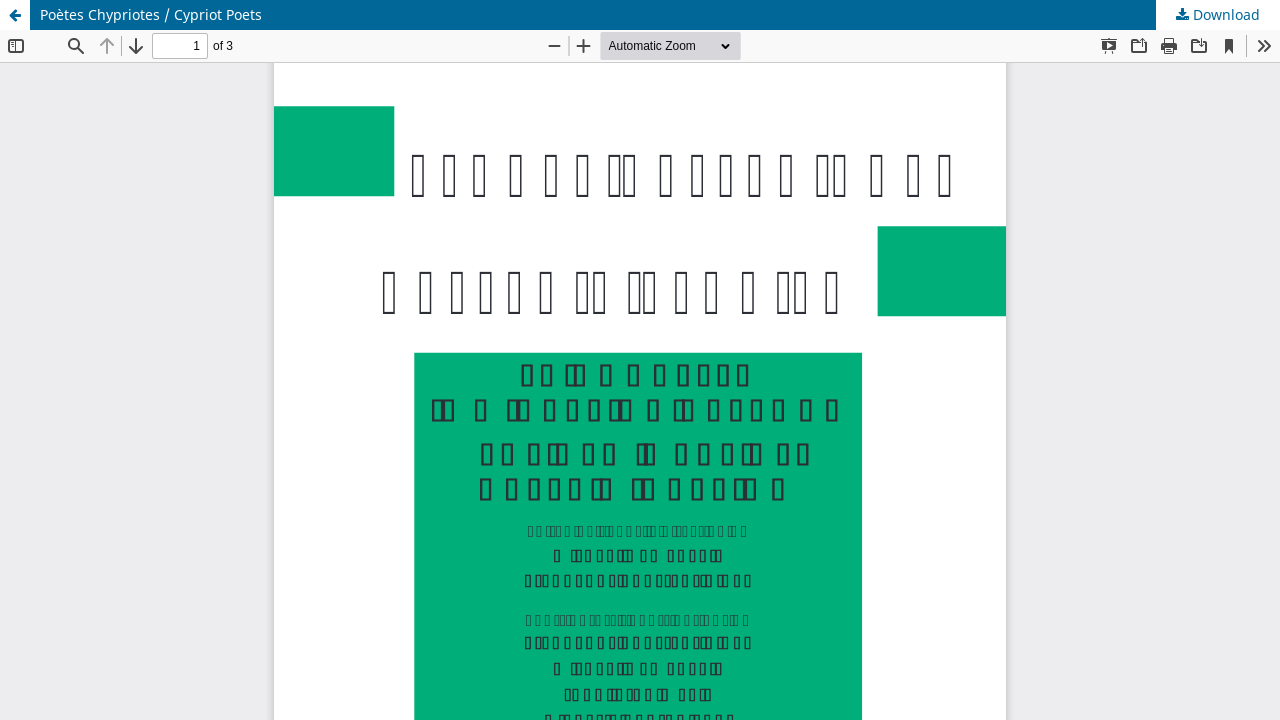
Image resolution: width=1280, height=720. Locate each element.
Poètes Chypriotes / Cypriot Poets (151, 14)
